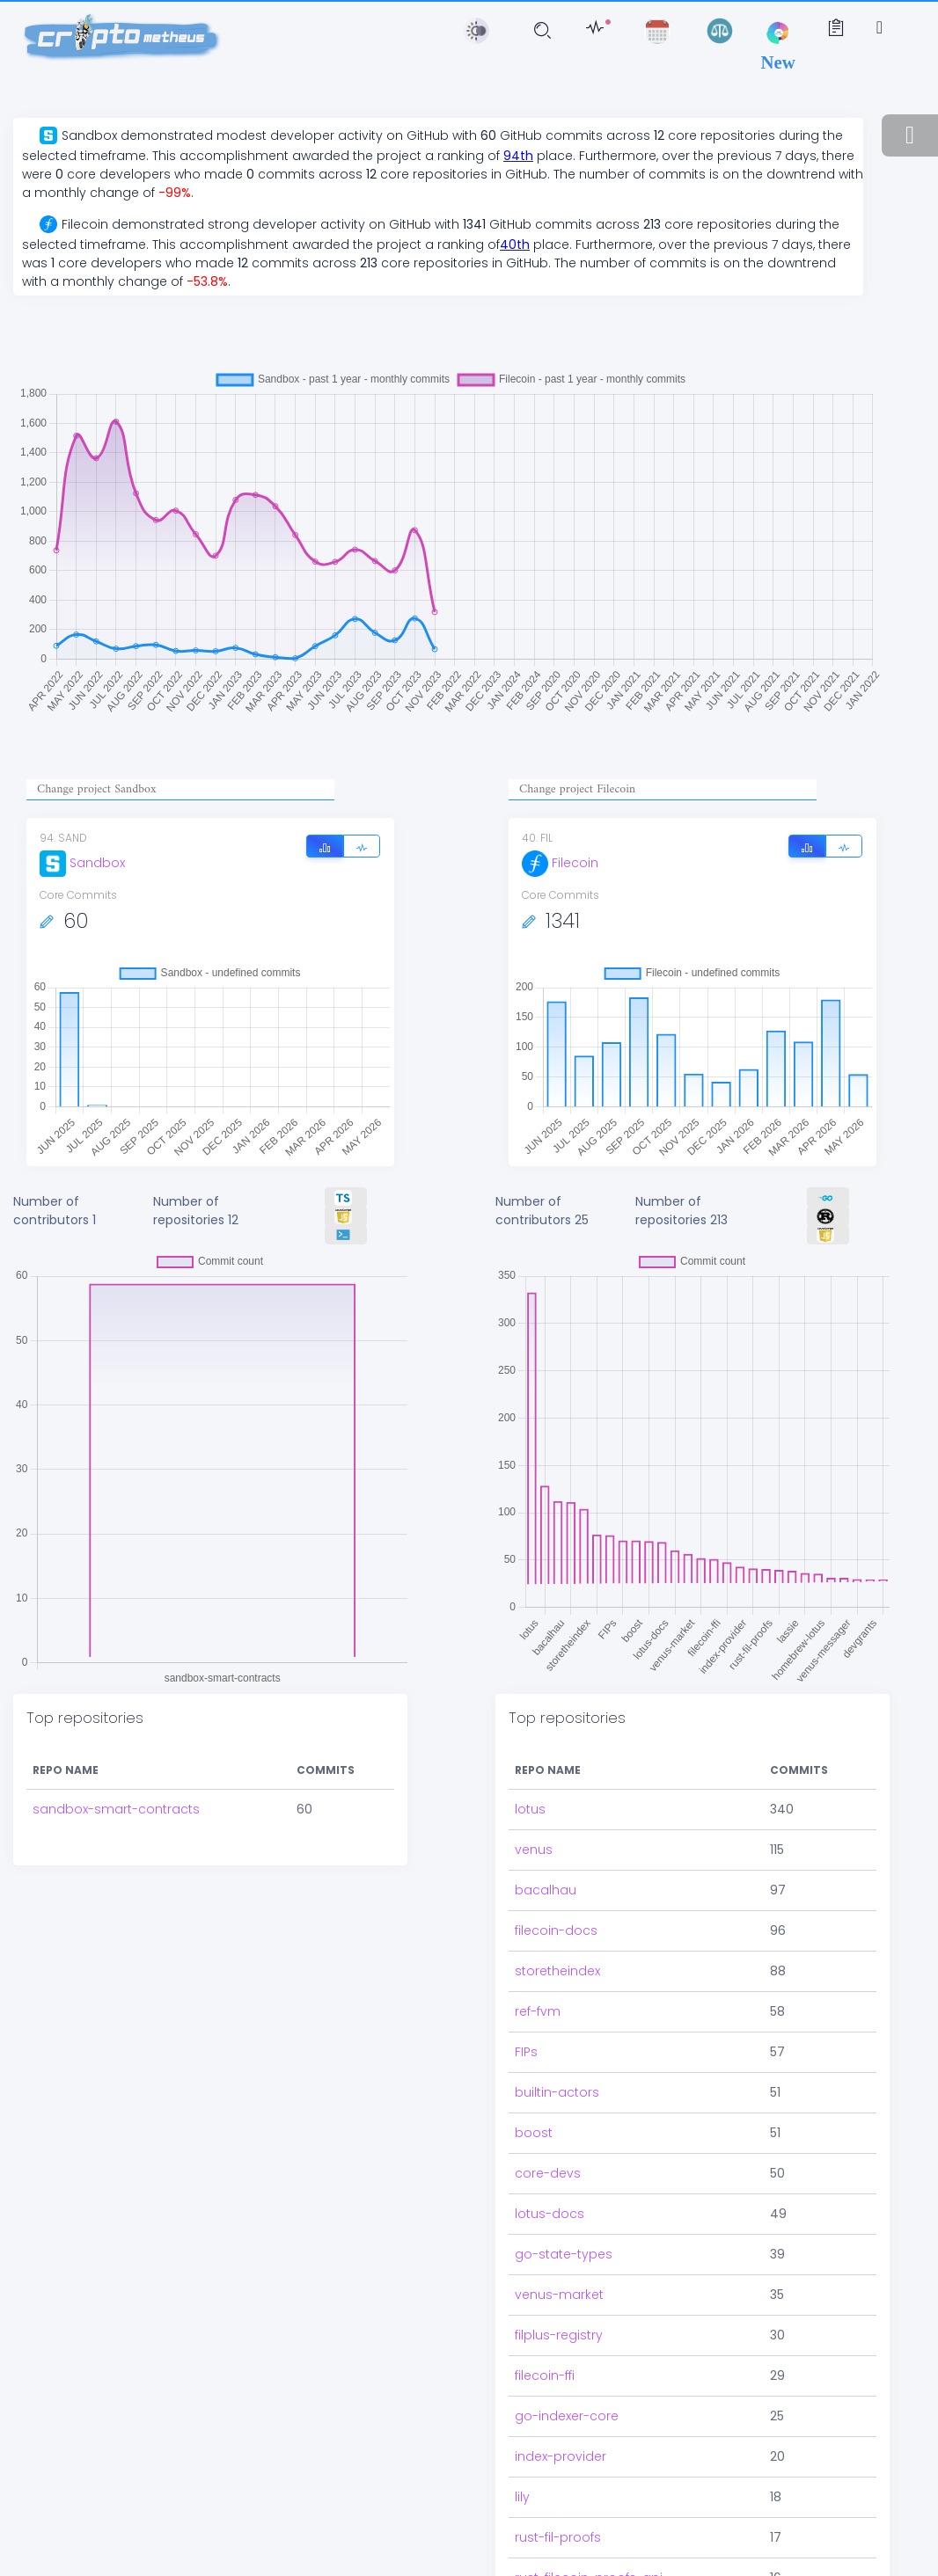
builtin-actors (557, 2061)
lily (522, 2466)
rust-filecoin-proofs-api (589, 2547)
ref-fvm (538, 1980)
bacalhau (545, 1859)
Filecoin (560, 863)
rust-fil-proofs (558, 2506)
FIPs (526, 2021)
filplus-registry (559, 2304)
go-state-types (563, 2223)
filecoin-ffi (545, 2344)
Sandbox (82, 863)
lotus (530, 1778)
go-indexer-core (567, 2385)
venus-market (559, 2264)
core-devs (548, 2142)
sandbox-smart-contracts (116, 1809)
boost (534, 2102)
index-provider (560, 2425)
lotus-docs (549, 2183)
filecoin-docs (556, 1899)
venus (534, 1819)
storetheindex (557, 1940)
